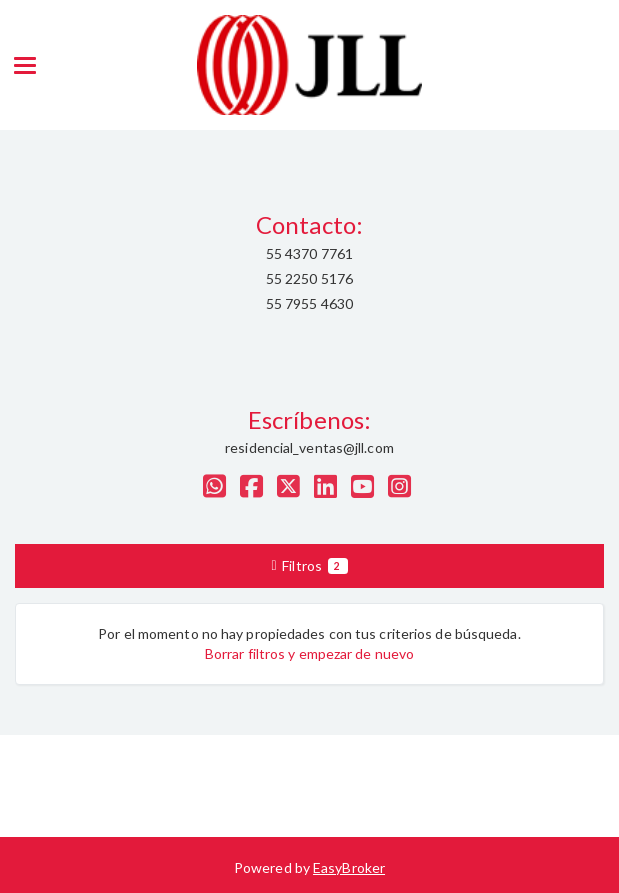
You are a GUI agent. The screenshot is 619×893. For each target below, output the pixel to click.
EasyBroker (349, 867)
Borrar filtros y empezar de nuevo (309, 653)
